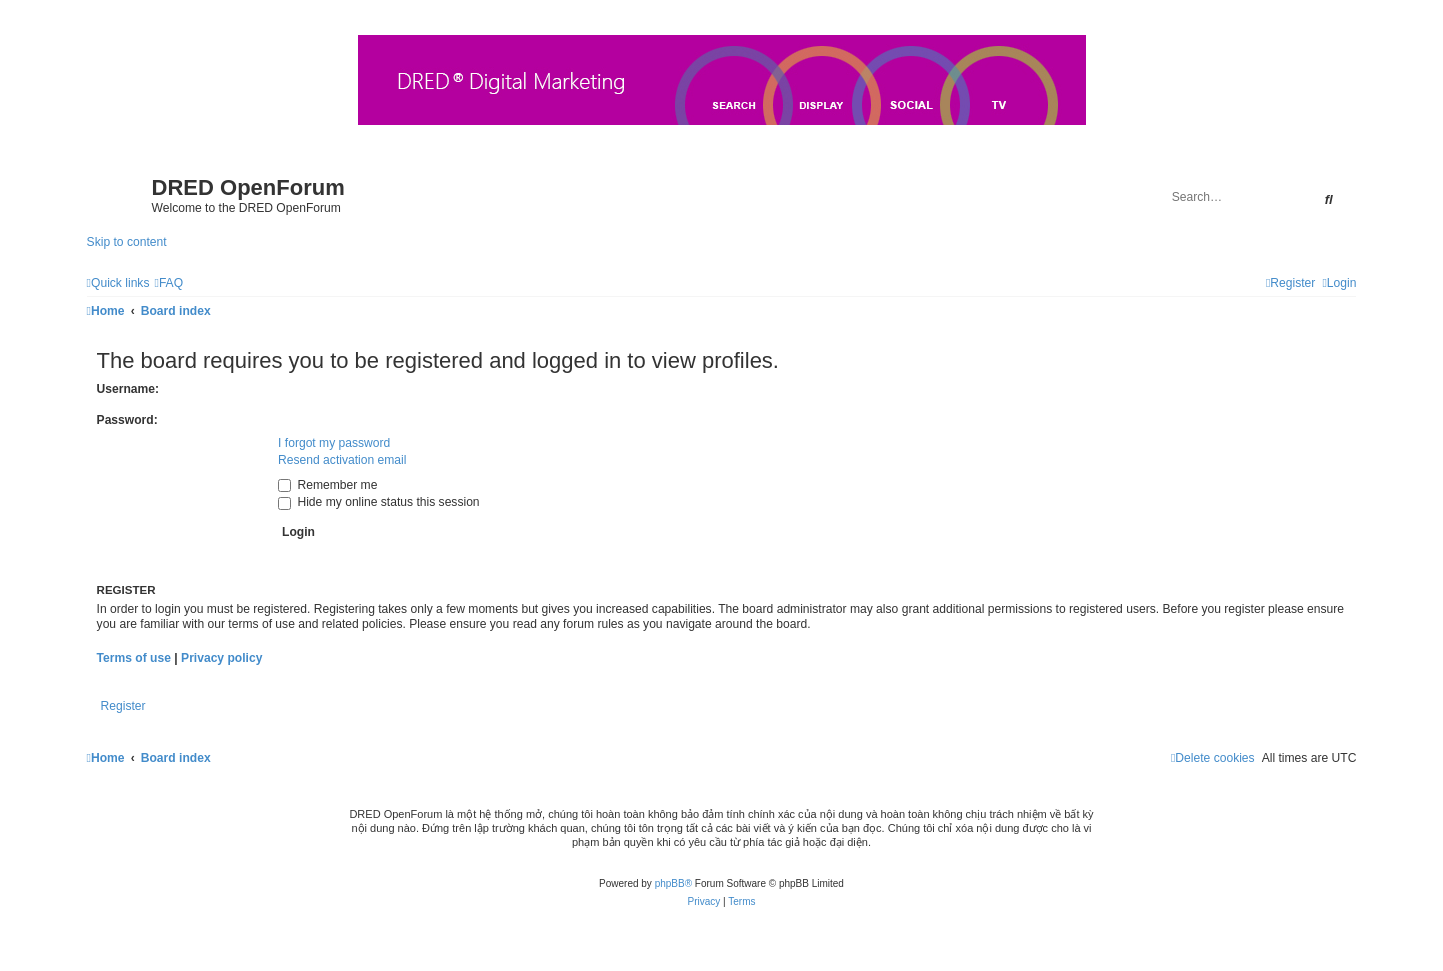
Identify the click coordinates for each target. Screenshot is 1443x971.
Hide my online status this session (379, 502)
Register (123, 706)
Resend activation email (342, 460)
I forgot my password (334, 443)
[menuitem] (168, 283)
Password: (127, 420)
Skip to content (127, 242)
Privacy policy (221, 658)
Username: (128, 389)
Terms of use (134, 658)
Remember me (327, 485)
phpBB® (673, 883)
